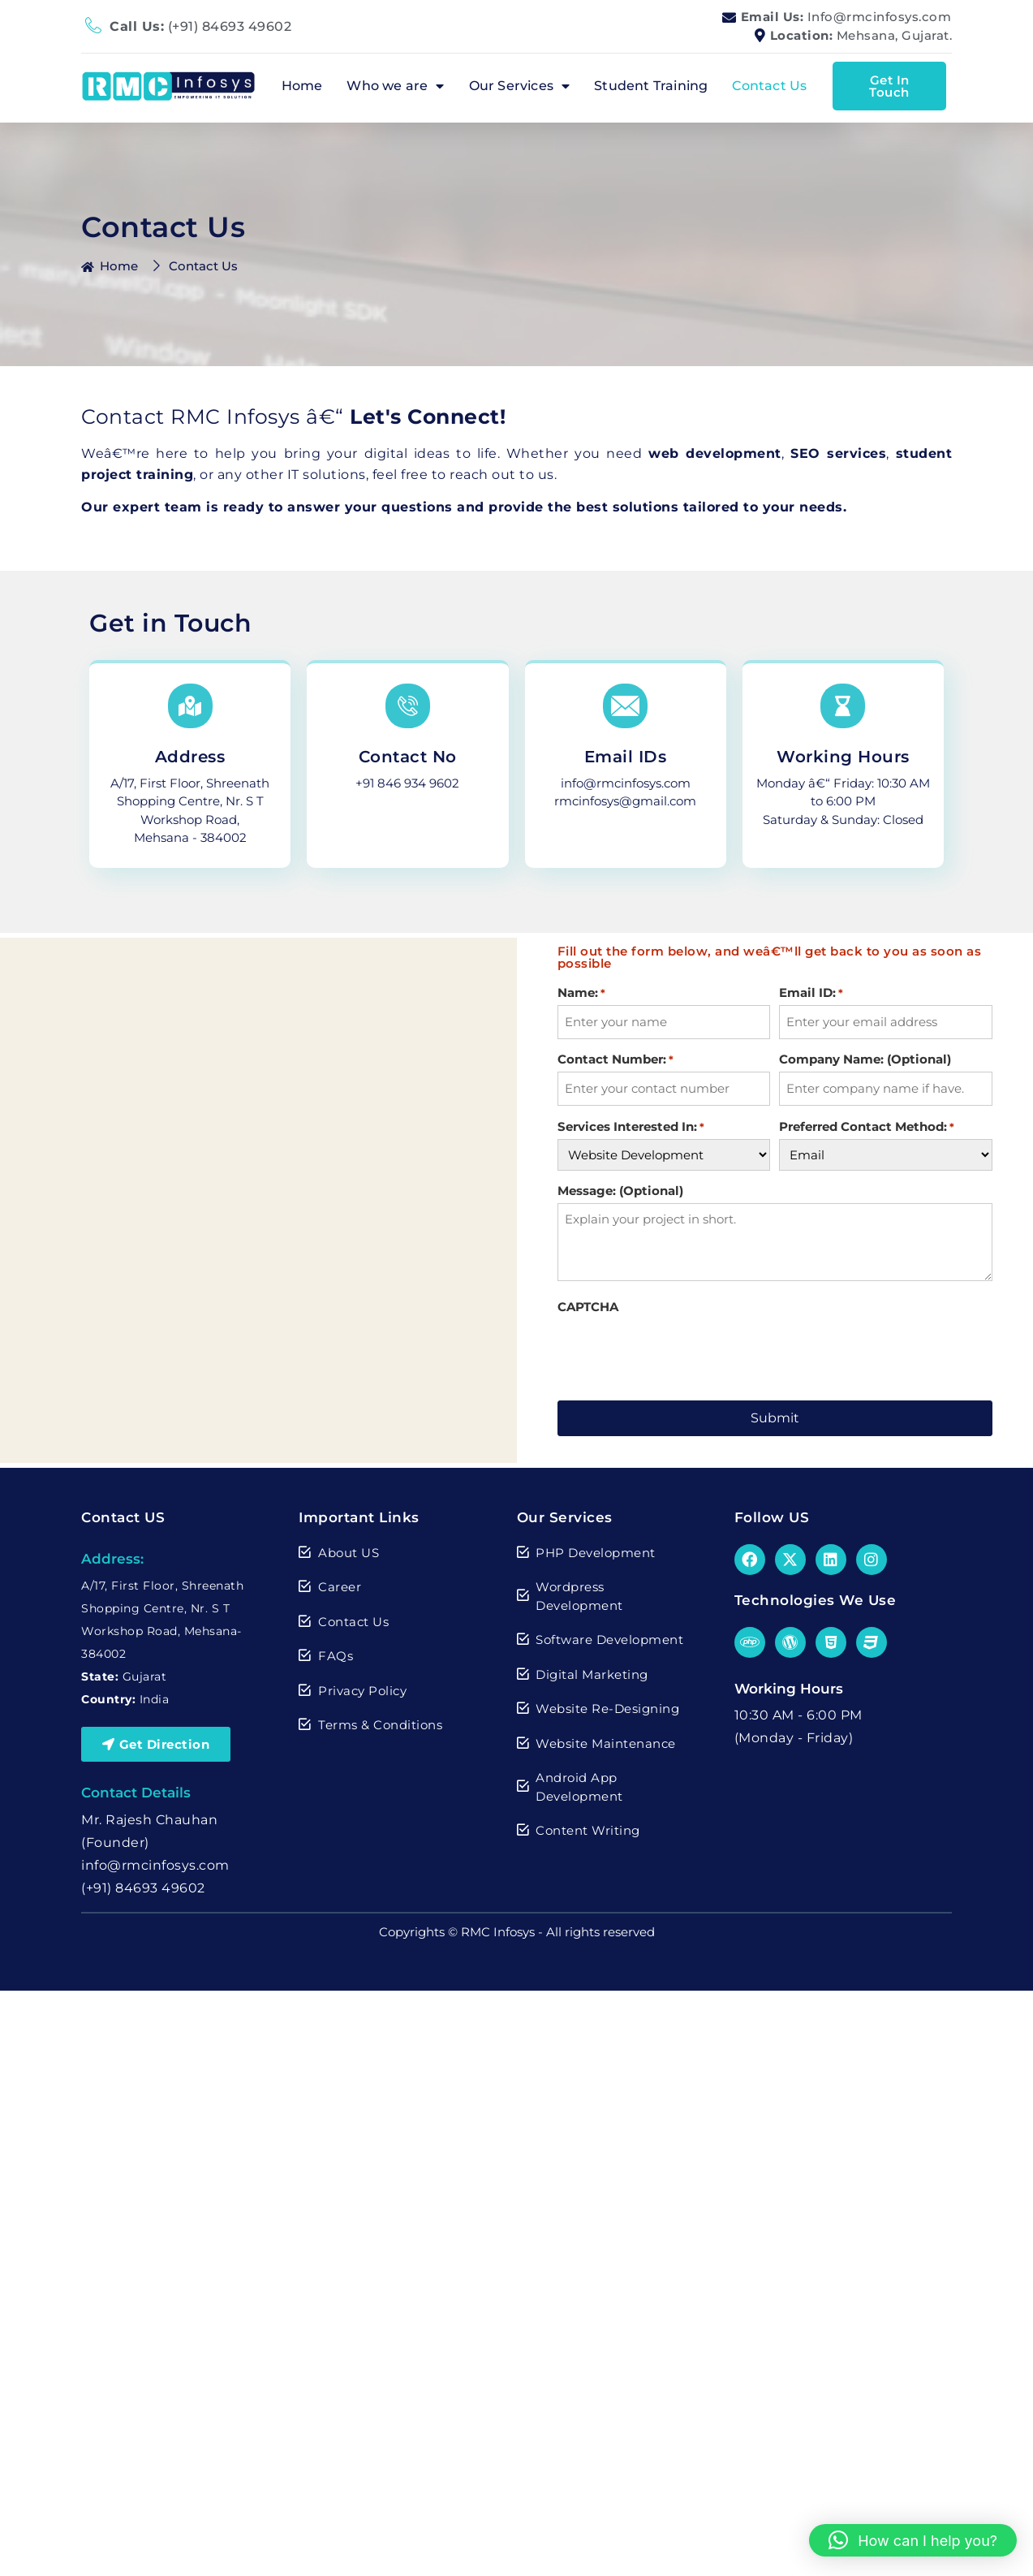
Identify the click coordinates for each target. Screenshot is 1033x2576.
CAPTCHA (587, 1304)
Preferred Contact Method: (866, 1124)
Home (302, 85)
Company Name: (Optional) (865, 1058)
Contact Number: (615, 1058)
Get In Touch (889, 86)
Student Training (651, 85)
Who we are (395, 86)
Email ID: (811, 992)
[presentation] (680, 1348)
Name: (581, 992)
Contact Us (769, 85)
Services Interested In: (630, 1124)
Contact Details (136, 1789)
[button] (913, 2540)
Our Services (519, 86)
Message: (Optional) (620, 1188)
